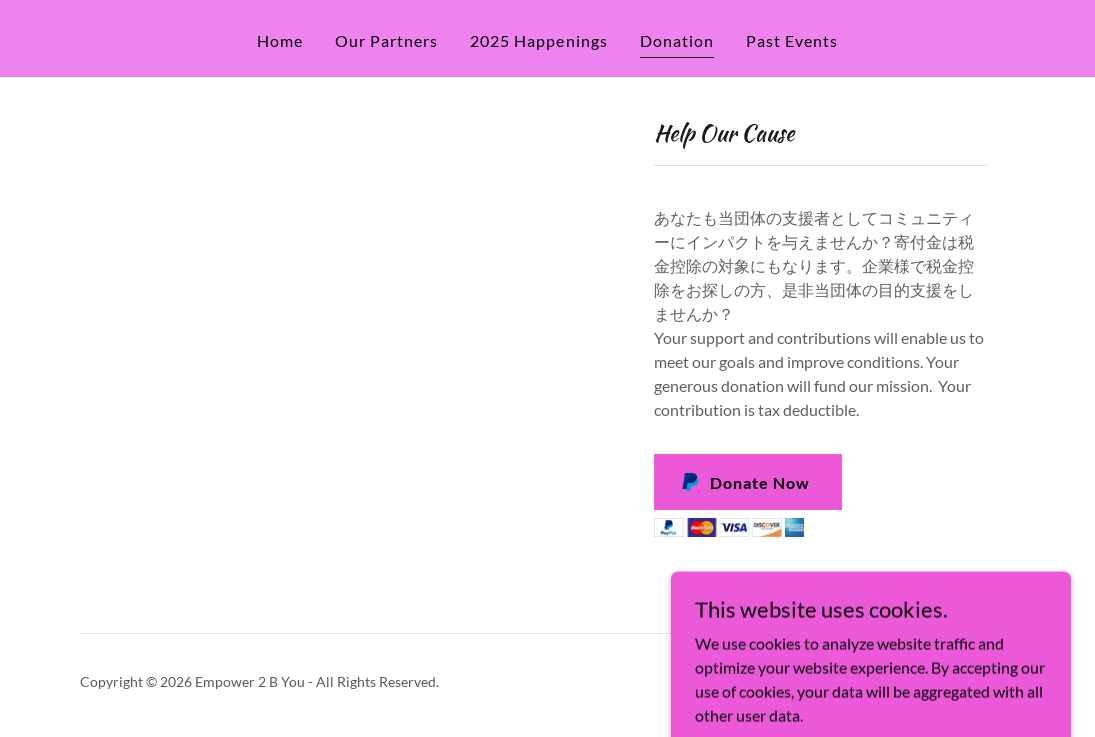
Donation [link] (677, 40)
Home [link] (280, 40)
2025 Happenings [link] (538, 40)
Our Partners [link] (386, 40)
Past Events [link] (792, 40)
